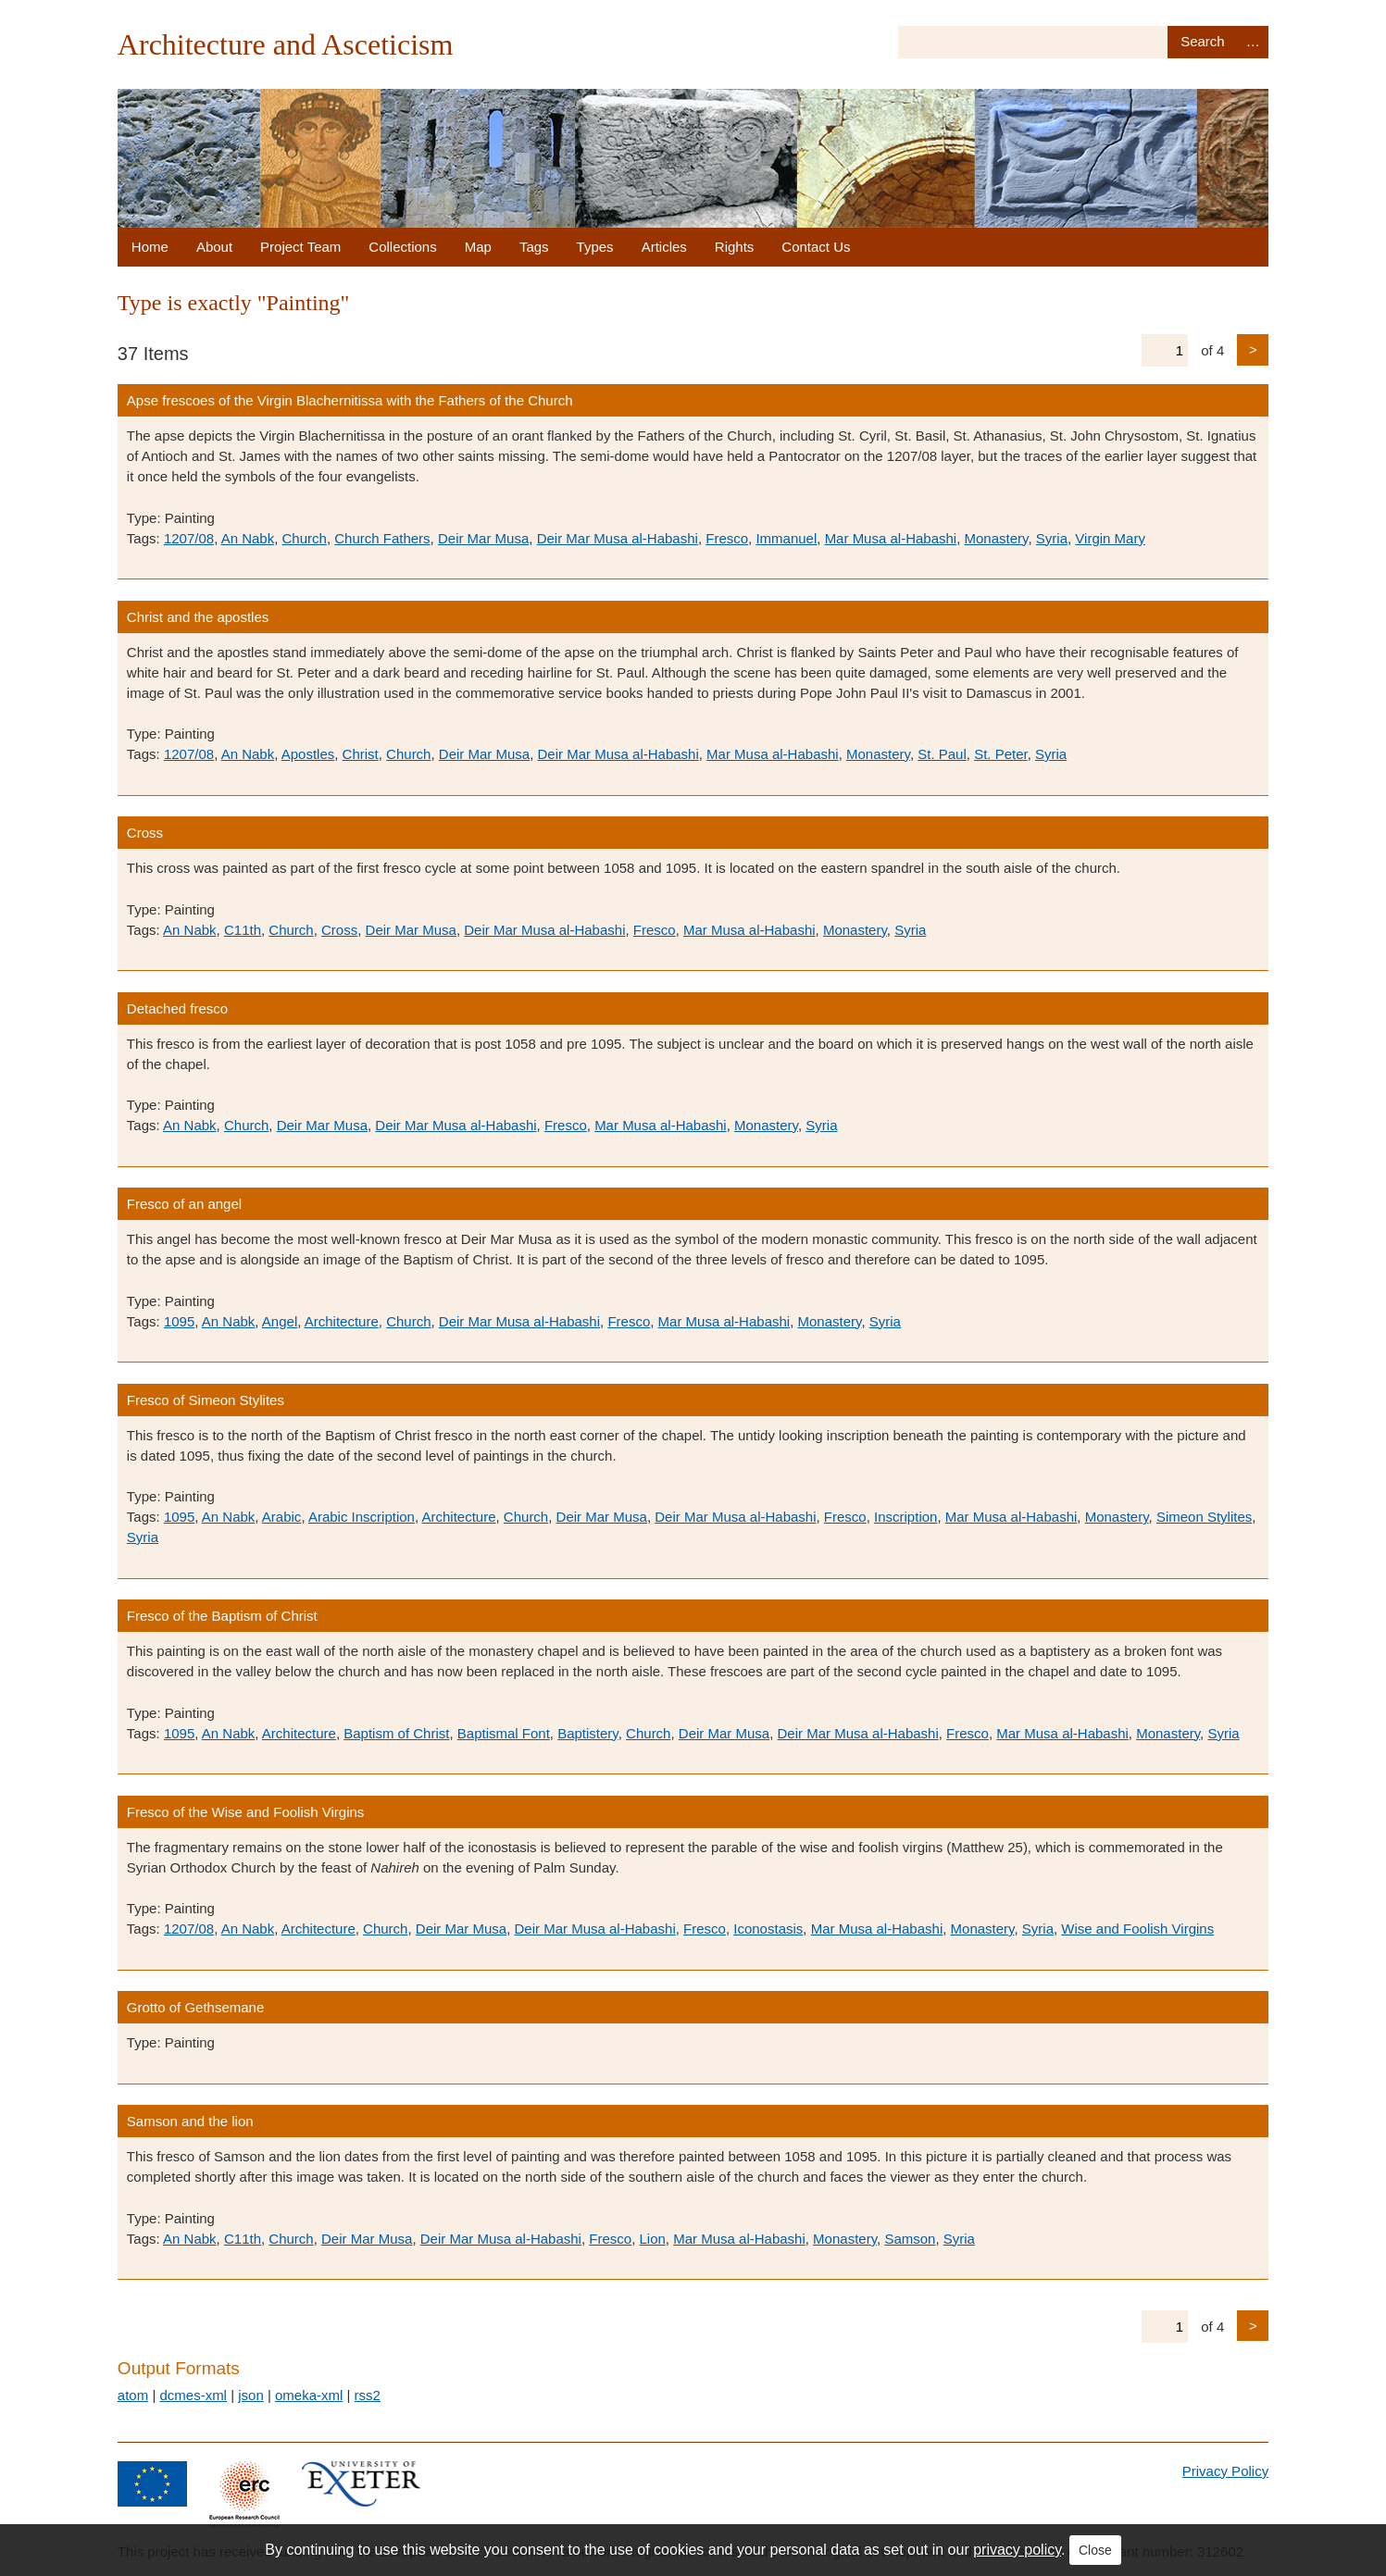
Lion (653, 2238)
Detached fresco (177, 1008)
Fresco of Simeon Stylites (205, 1400)
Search (1202, 42)
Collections (402, 247)
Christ (361, 754)
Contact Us (815, 247)
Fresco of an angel (184, 1204)
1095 (179, 1321)
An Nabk (248, 538)
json (251, 2395)
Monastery (997, 538)
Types (595, 247)
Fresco (726, 538)
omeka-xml (309, 2395)
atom (133, 2395)
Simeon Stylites (1204, 1516)
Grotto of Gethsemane (195, 2007)
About (214, 247)
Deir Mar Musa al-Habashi (617, 538)
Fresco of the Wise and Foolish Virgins (246, 1812)
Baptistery (587, 1733)
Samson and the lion (190, 2121)
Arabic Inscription (361, 1516)
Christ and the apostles (197, 617)
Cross (145, 832)
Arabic (282, 1516)
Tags (534, 247)
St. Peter (1001, 754)
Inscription (905, 1516)
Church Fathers (382, 538)
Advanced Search (1252, 42)
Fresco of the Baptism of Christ (222, 1616)
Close (1095, 2550)
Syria (1052, 538)
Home (150, 247)
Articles (664, 247)
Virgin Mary (1110, 538)
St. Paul (942, 754)
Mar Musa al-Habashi (891, 538)
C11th (242, 930)
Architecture (342, 1321)
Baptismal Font (503, 1733)
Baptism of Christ (396, 1733)
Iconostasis (768, 1928)
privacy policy (1017, 2549)
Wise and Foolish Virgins (1137, 1928)
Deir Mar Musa (483, 538)
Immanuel (786, 538)
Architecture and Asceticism (286, 44)
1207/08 (189, 538)
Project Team (300, 247)
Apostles (308, 754)
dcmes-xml (193, 2395)
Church (304, 538)
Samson (909, 2238)
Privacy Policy (1225, 2471)
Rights (735, 247)
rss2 (368, 2395)
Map (478, 247)
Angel (279, 1321)
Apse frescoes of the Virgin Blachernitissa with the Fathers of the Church (350, 400)
